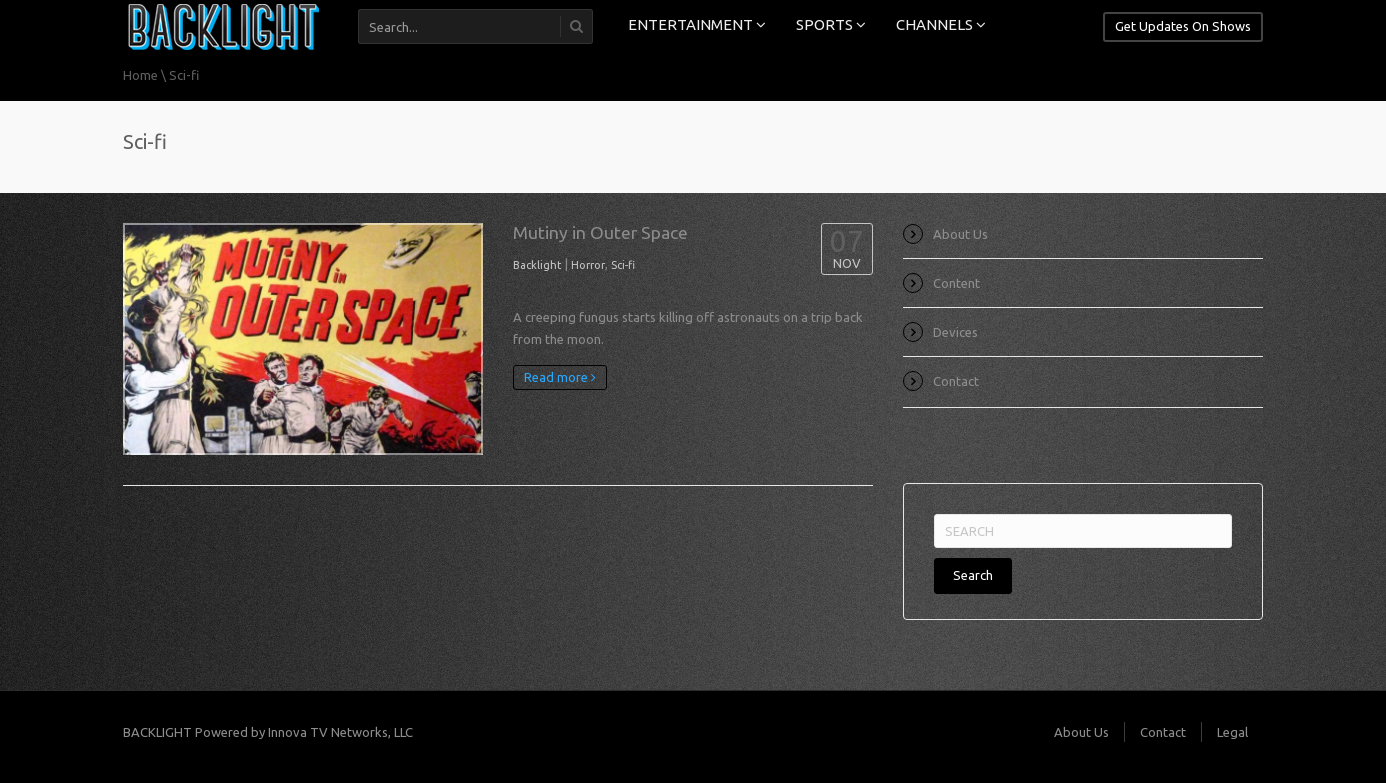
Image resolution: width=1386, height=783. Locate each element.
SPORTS (831, 24)
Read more (560, 377)
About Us (960, 234)
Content (956, 283)
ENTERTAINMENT (697, 24)
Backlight (537, 265)
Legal (1232, 732)
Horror (588, 265)
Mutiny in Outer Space (600, 232)
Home (140, 75)
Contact (956, 381)
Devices (955, 332)
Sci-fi (623, 265)
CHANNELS (941, 24)
